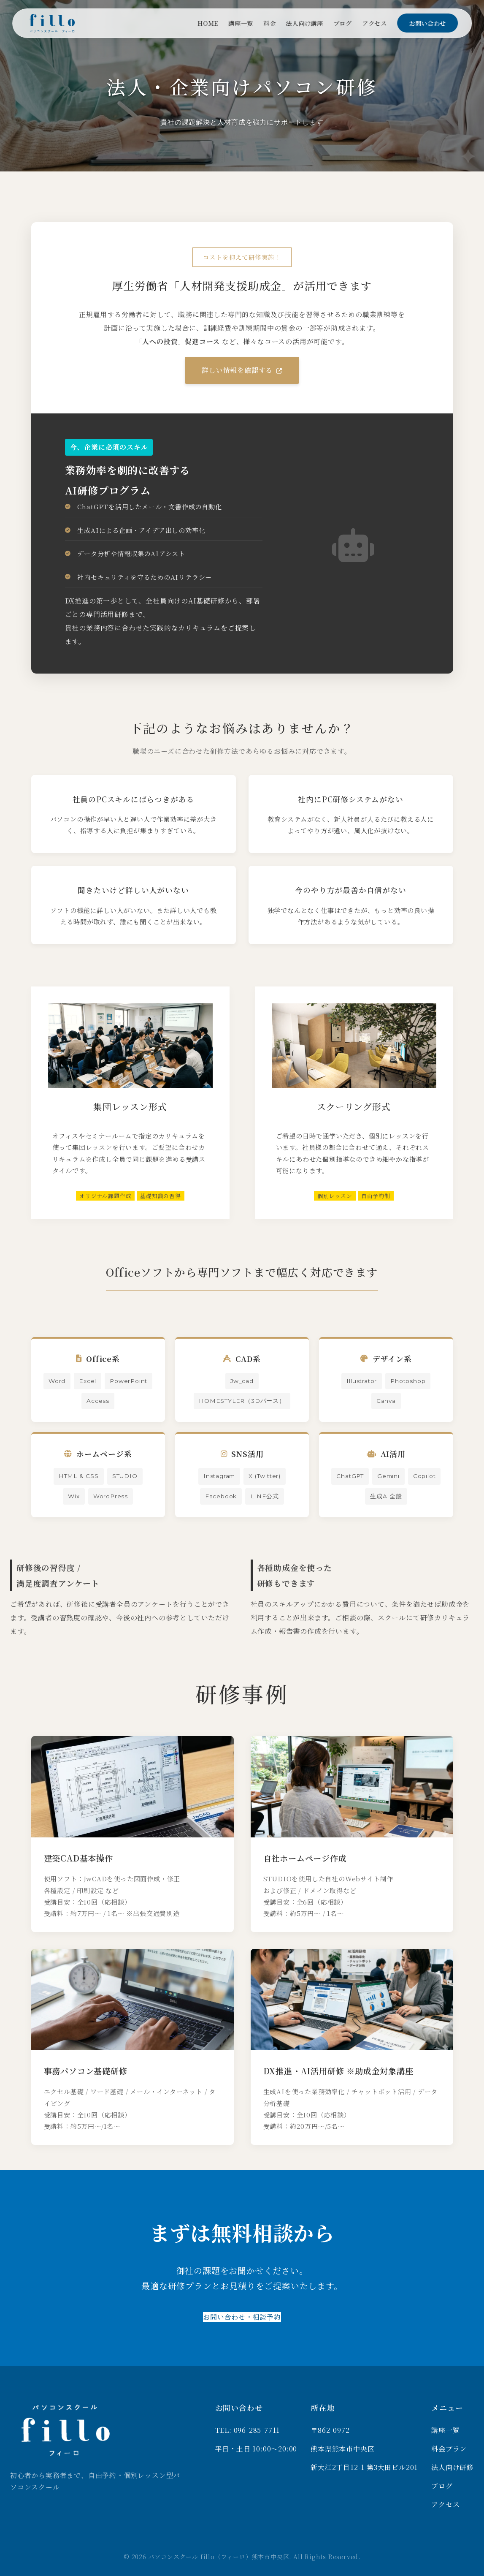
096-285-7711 (257, 2430)
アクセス (374, 23)
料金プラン (449, 2449)
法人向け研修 (452, 2467)
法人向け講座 (304, 23)
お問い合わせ (427, 23)
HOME (207, 23)
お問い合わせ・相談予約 (242, 2317)
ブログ (342, 23)
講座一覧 (240, 23)
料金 (269, 23)
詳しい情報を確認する (242, 370)
